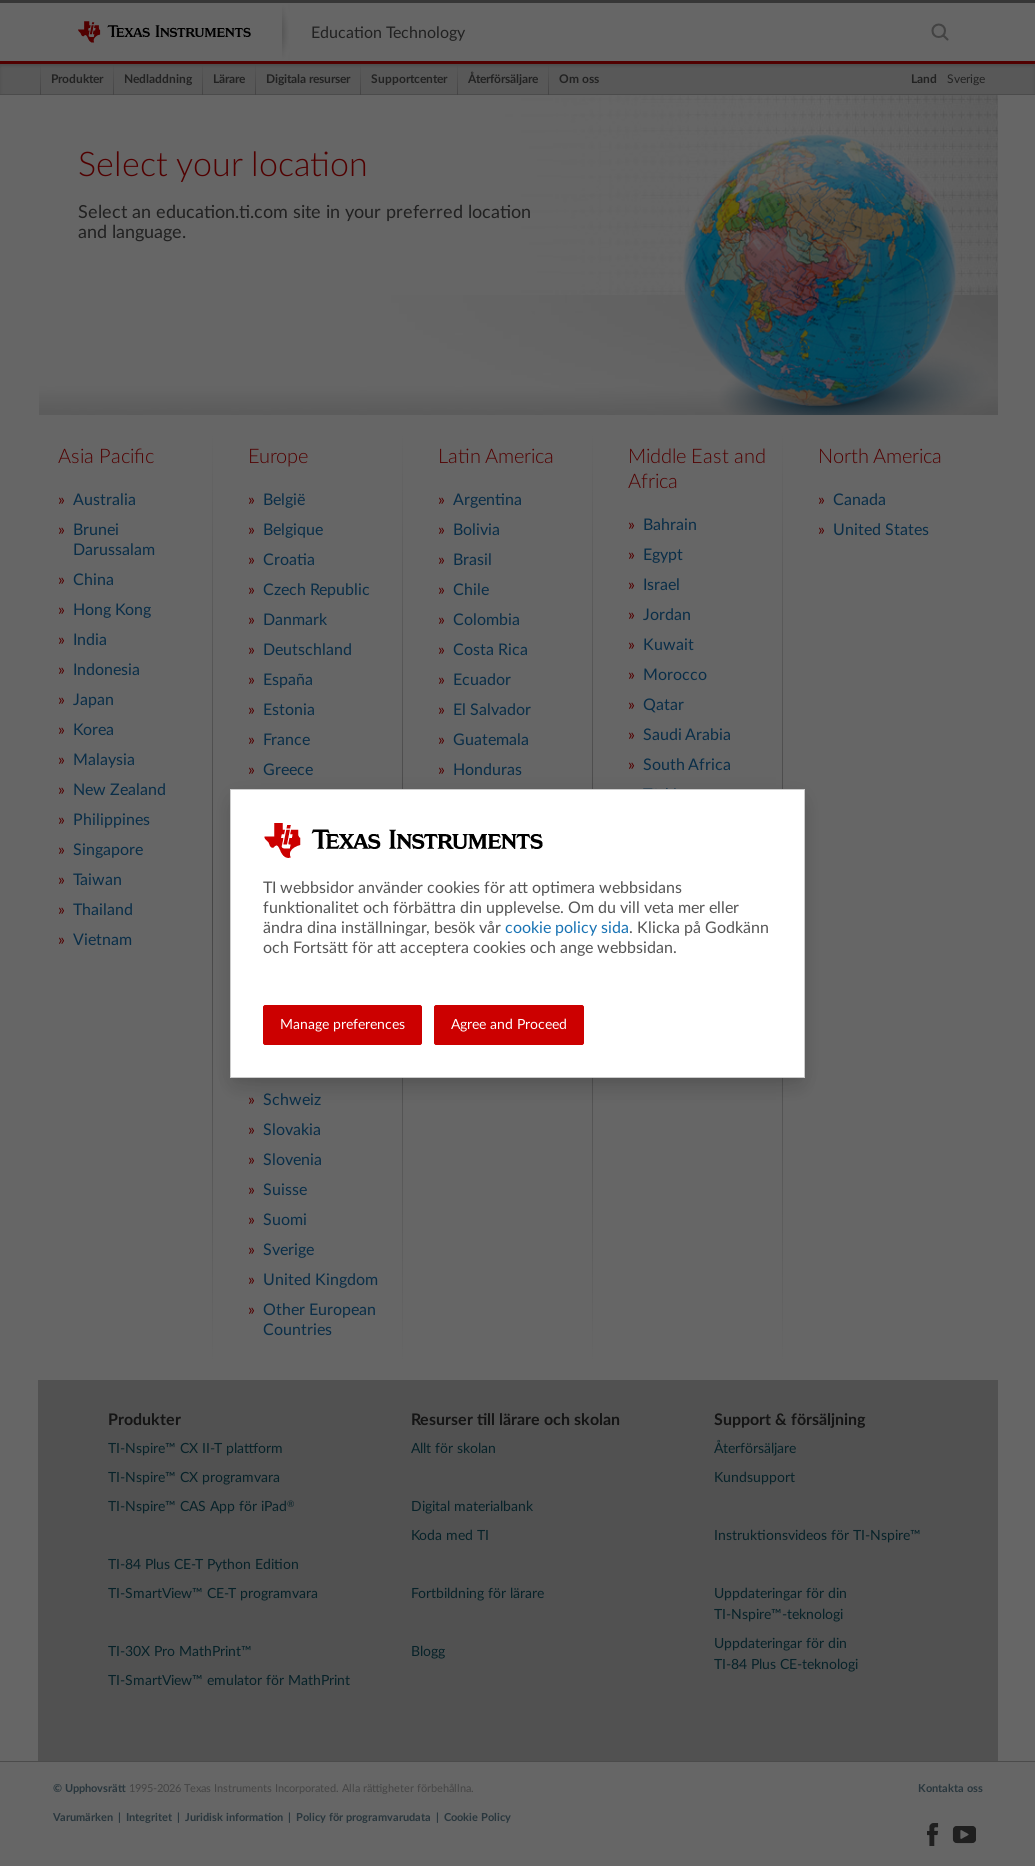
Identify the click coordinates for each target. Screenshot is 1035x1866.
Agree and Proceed (509, 1025)
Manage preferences (342, 1025)
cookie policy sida (567, 928)
